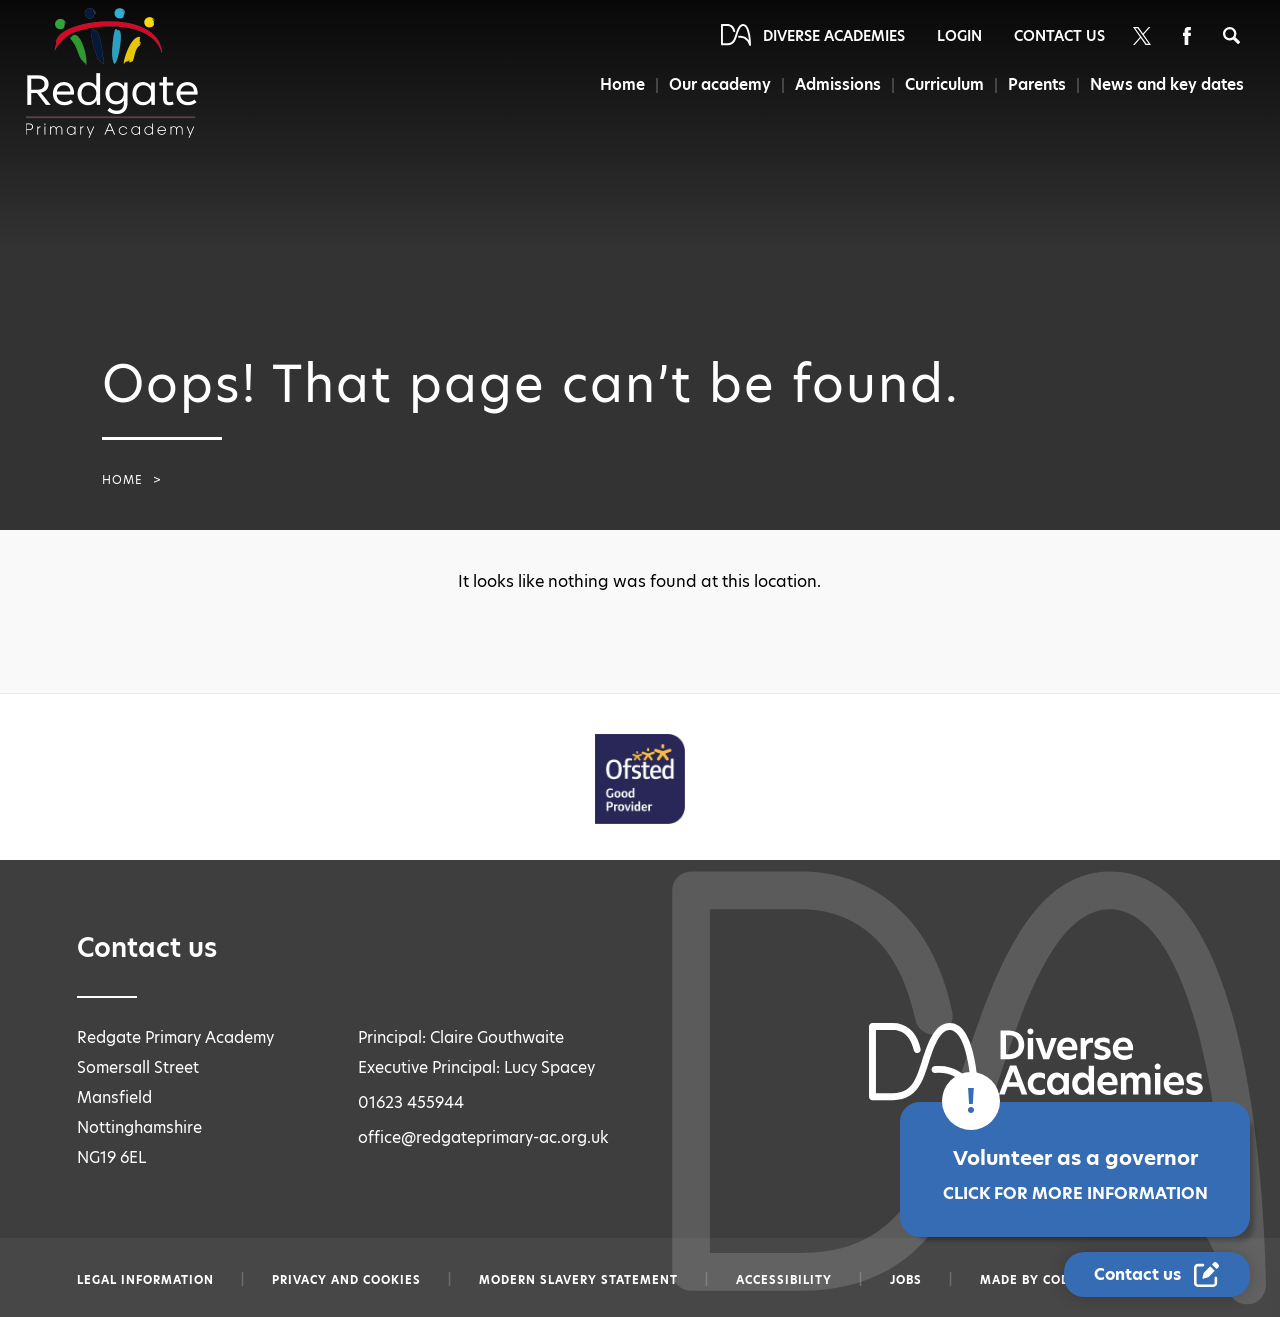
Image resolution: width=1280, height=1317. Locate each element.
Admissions (838, 84)
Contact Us (1059, 36)
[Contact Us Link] (1157, 1274)
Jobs (906, 1280)
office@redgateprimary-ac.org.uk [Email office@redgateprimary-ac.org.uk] (483, 1137)
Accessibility (784, 1280)
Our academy (720, 84)
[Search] (1231, 35)
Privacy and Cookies (346, 1280)
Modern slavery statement (578, 1280)
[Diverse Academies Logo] (112, 73)
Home (622, 84)
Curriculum (944, 84)
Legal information (145, 1280)
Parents (1037, 84)
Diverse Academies (834, 36)
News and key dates (1167, 84)
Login (959, 36)
